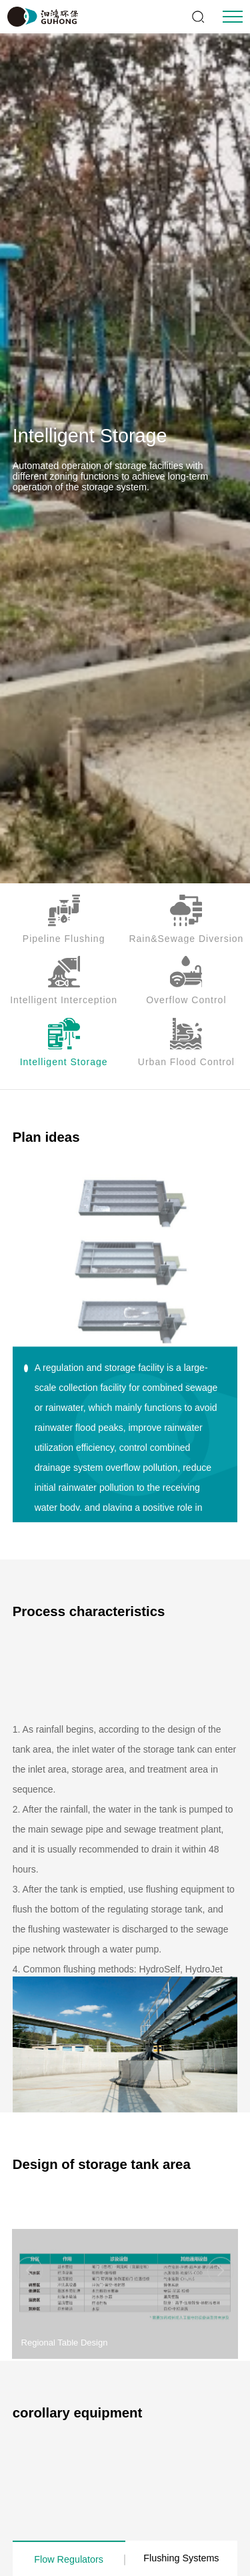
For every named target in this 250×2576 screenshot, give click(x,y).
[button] (220, 2304)
